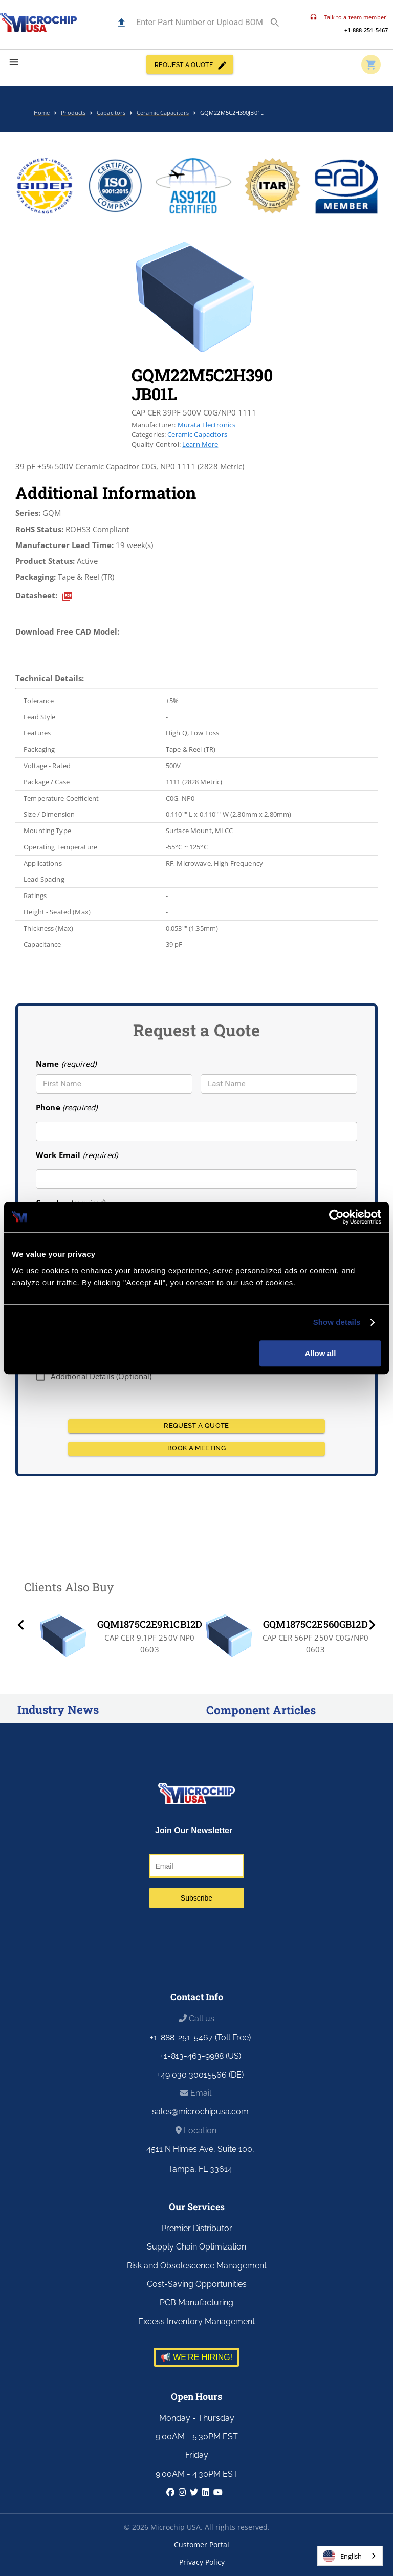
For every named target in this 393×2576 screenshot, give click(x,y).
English (342, 2556)
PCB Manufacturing (196, 2302)
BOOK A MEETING (196, 1449)
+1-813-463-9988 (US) (200, 2056)
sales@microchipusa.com (200, 2111)
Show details (337, 1322)
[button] (122, 23)
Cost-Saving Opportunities (197, 2284)
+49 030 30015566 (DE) (200, 2075)
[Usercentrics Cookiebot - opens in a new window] (336, 1217)
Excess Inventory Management (196, 2321)
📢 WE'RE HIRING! (196, 2357)
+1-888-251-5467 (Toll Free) (200, 2037)
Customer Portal (201, 2544)
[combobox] (350, 2556)
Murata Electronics (207, 424)
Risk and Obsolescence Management (197, 2266)
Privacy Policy (202, 2562)
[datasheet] (67, 596)
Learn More (200, 444)
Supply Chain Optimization (196, 2247)
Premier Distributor (196, 2228)
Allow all (320, 1353)
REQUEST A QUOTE (189, 64)
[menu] (14, 62)
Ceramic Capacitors (197, 434)
